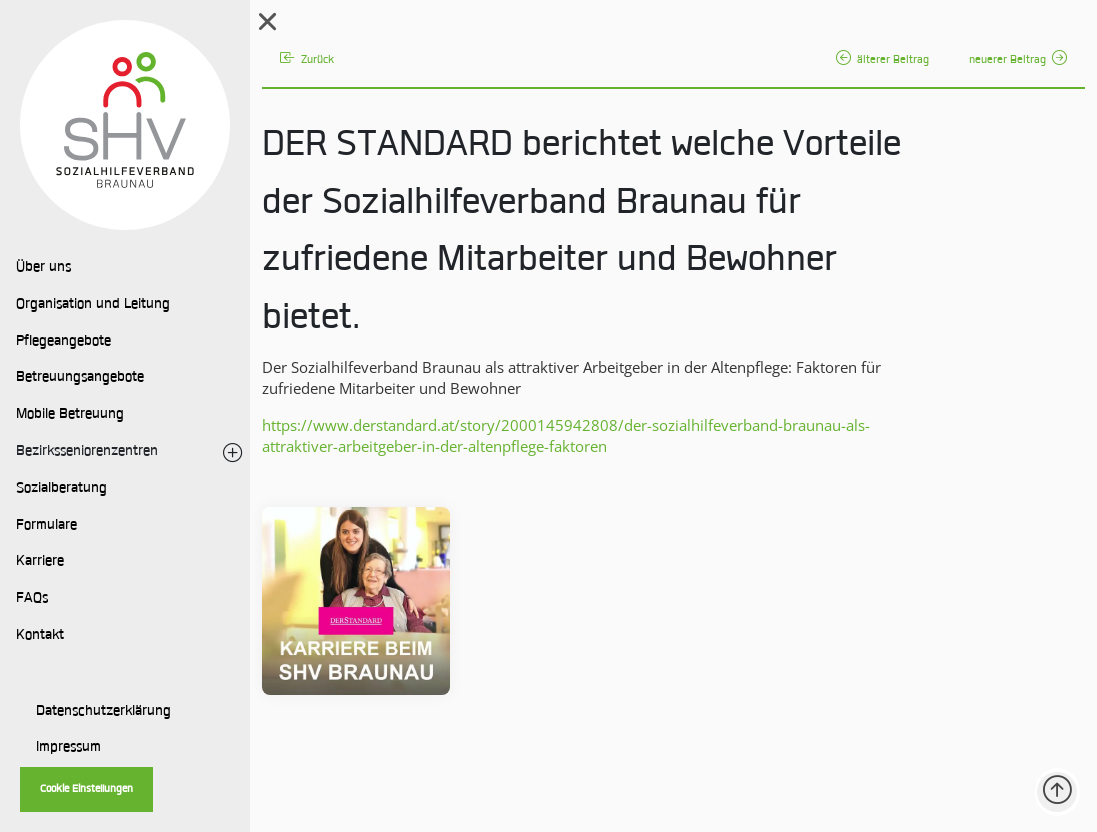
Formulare (46, 526)
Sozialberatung (61, 489)
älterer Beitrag (882, 60)
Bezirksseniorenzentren (87, 452)
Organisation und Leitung (93, 305)
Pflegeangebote (63, 342)
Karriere (40, 562)
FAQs (32, 599)
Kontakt (40, 636)
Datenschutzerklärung (103, 712)
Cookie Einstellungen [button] (86, 789)
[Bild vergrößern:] (356, 601)
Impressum (68, 748)
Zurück (307, 60)
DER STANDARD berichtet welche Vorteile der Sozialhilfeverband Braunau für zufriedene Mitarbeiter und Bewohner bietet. (581, 233)
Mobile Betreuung (70, 415)
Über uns (43, 268)
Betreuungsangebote (80, 378)
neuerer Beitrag (1018, 60)
